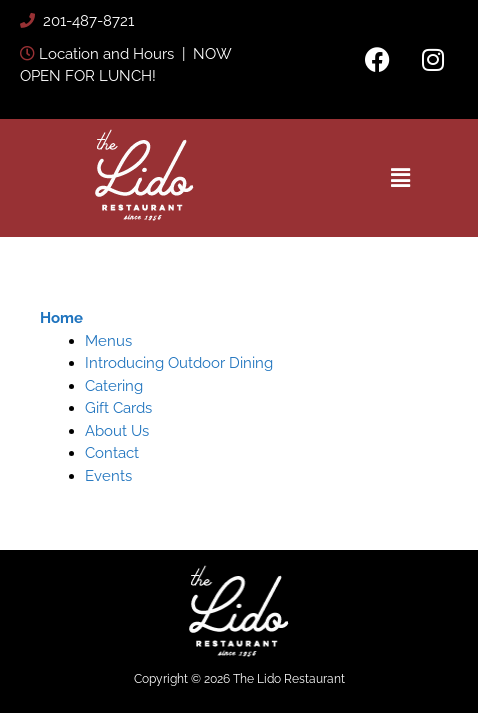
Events (108, 476)
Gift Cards (118, 408)
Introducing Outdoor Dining (179, 363)
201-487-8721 (86, 21)
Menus (108, 341)
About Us (117, 431)
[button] (401, 177)
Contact (112, 453)
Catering (114, 386)
